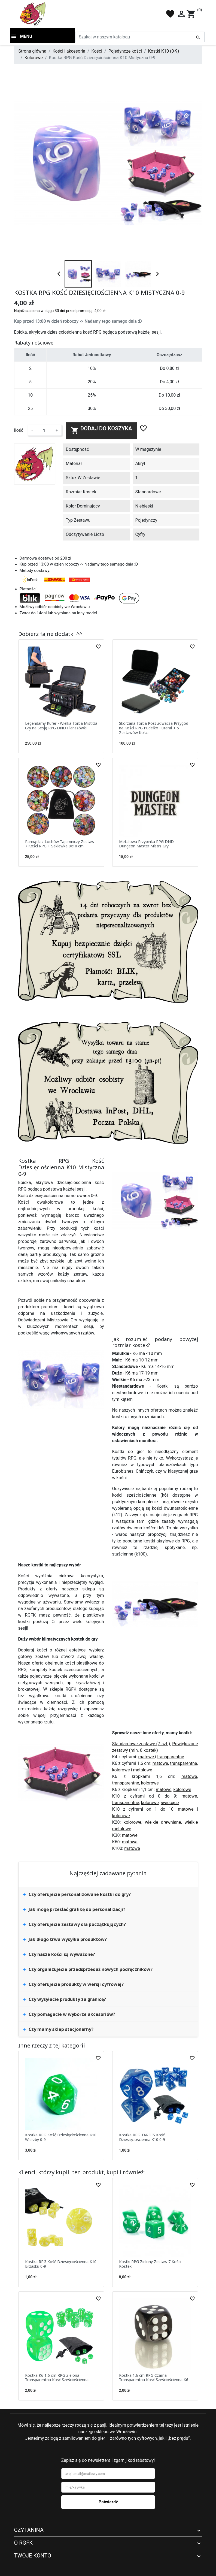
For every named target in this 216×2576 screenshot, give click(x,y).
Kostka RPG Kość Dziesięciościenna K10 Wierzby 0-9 (60, 2137)
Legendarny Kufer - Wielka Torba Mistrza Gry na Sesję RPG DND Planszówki (61, 725)
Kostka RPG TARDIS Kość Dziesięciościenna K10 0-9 (142, 2137)
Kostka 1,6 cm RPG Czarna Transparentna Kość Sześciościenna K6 (153, 2377)
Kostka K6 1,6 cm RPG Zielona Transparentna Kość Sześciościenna (57, 2377)
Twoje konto (32, 2555)
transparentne (170, 1756)
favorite (170, 14)
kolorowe (121, 1769)
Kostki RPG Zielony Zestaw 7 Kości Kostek (150, 2264)
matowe (146, 1756)
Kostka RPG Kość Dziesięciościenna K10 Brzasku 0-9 (60, 2264)
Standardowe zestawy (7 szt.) (141, 1743)
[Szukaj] (140, 37)
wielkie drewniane (163, 1822)
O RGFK (23, 2542)
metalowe (142, 1769)
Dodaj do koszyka (101, 429)
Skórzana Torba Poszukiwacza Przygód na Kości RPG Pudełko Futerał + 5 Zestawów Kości (153, 728)
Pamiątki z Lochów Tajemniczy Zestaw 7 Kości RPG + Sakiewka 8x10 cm (59, 844)
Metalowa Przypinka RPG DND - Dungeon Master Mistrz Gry (147, 844)
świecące (170, 1802)
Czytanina (29, 2530)
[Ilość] (44, 430)
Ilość (18, 430)
